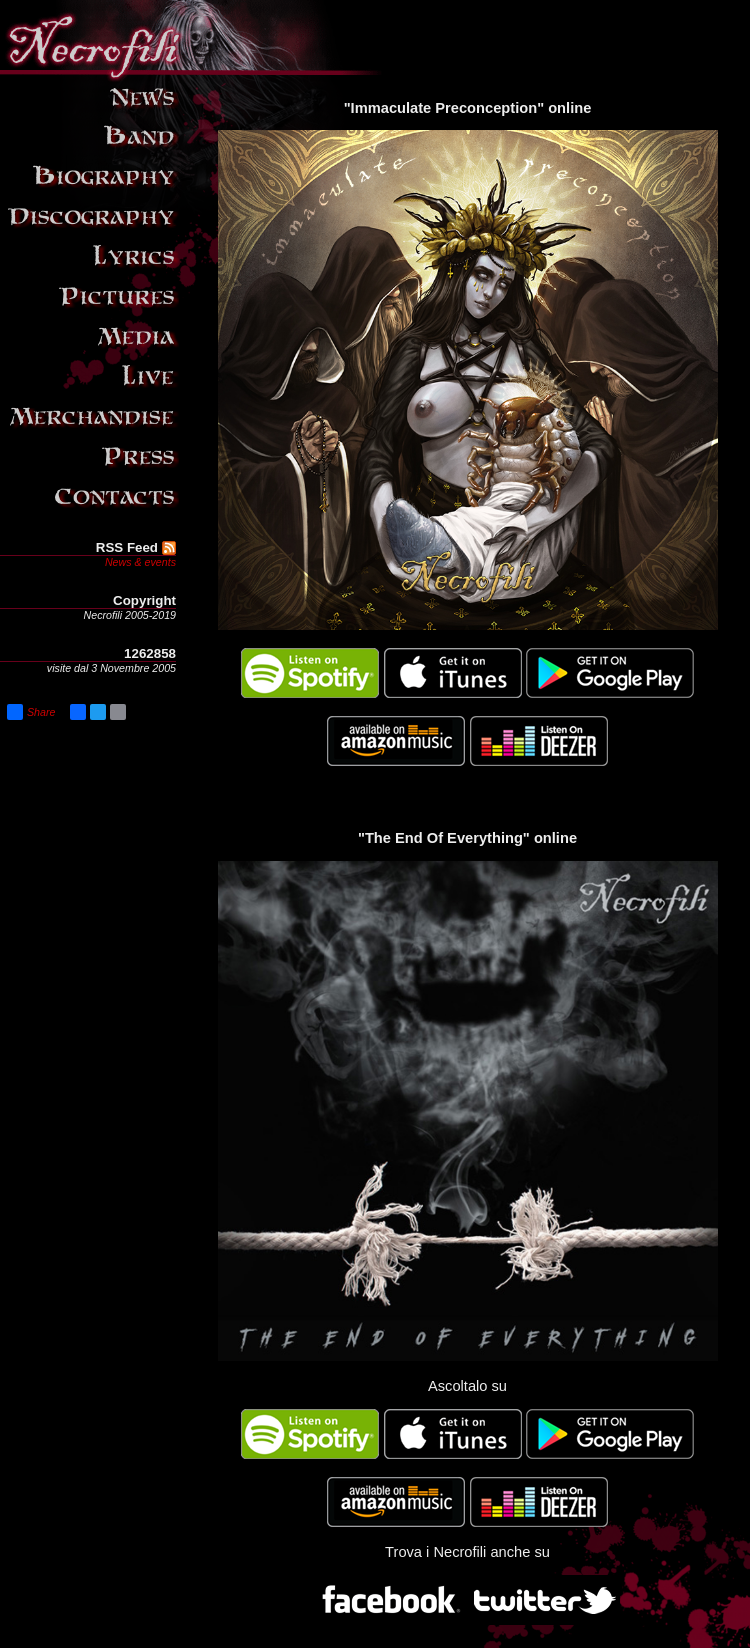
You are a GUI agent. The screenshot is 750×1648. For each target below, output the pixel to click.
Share (31, 712)
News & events (140, 562)
